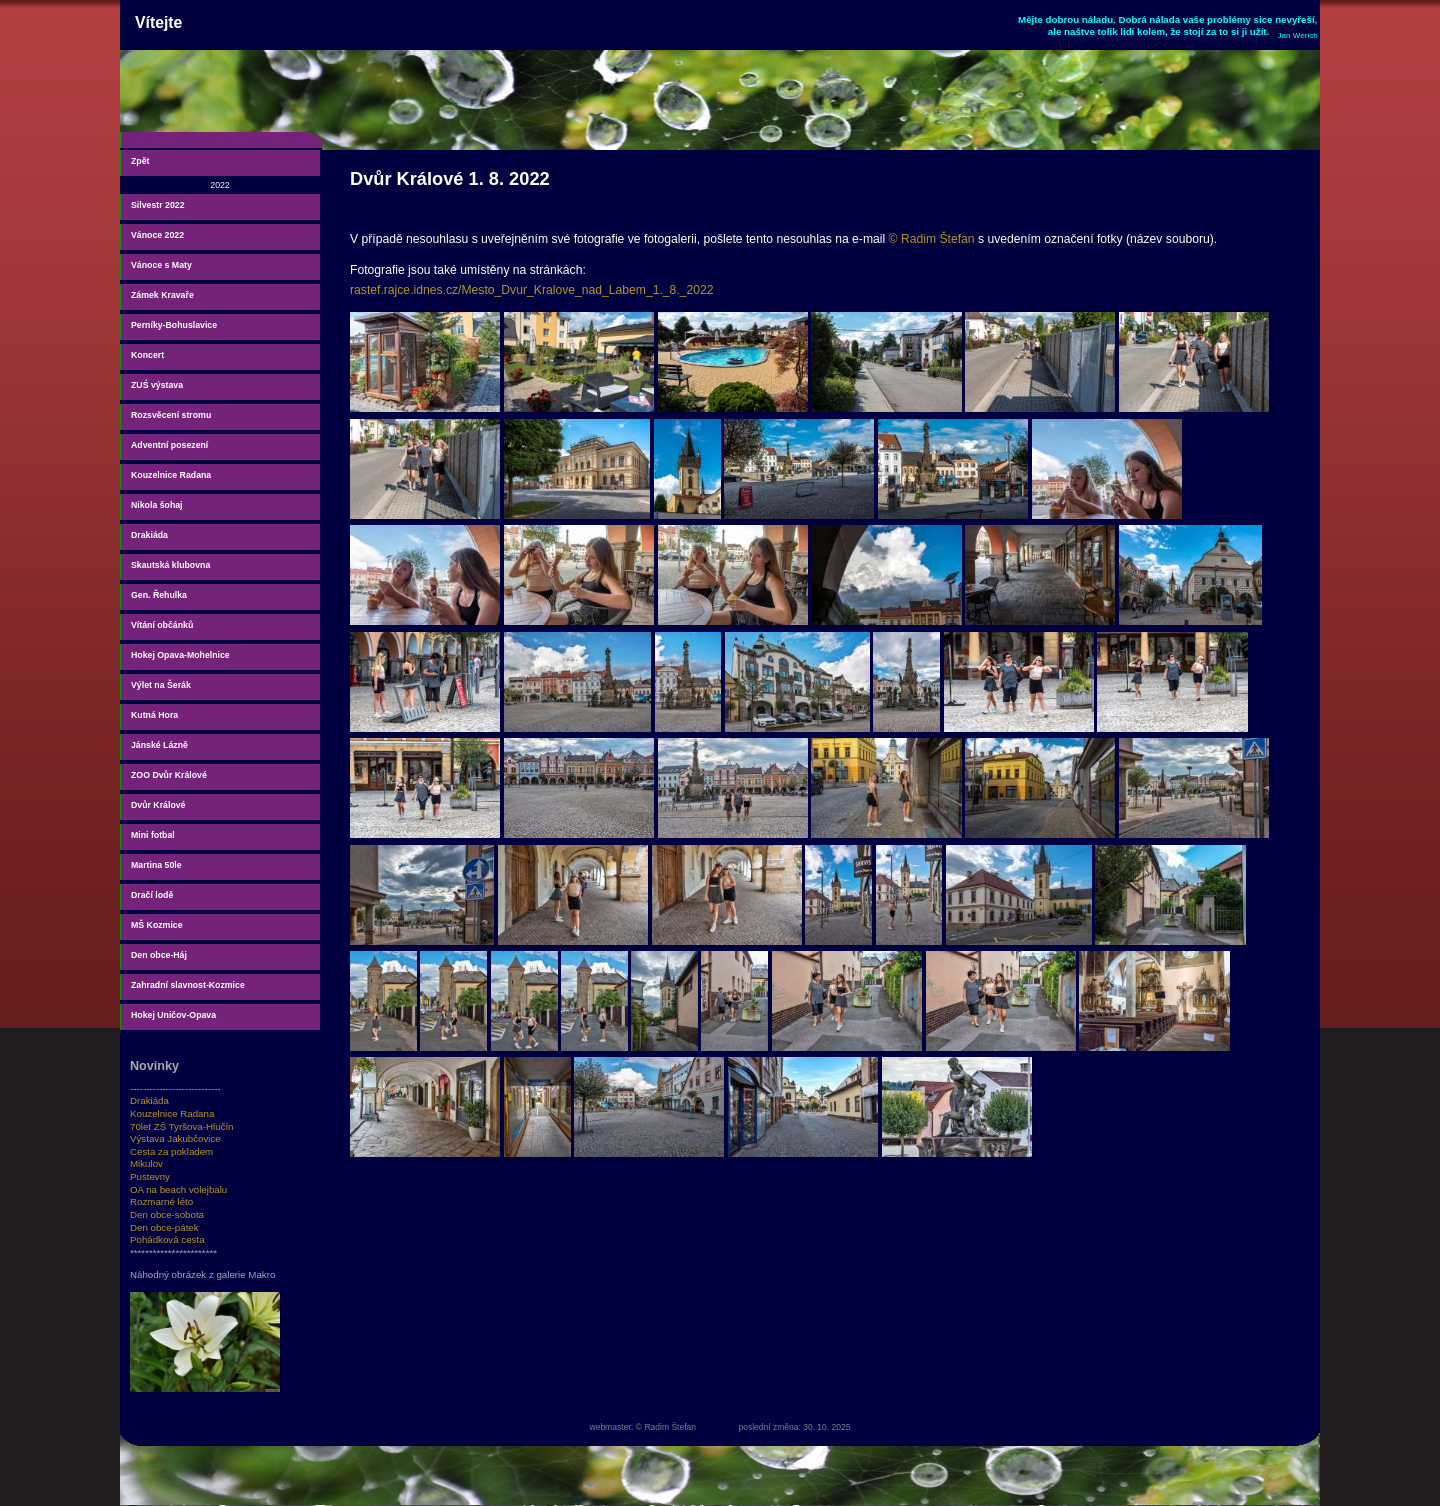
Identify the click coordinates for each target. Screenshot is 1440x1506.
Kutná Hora (154, 715)
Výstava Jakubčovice (175, 1138)
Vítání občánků (162, 625)
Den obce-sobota (167, 1214)
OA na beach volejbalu (178, 1189)
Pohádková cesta (167, 1239)
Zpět (140, 161)
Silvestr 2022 (158, 205)
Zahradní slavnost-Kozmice (188, 985)
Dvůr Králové (158, 805)
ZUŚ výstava (157, 385)
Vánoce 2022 (157, 235)
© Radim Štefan (932, 239)
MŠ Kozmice (157, 925)
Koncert (147, 355)
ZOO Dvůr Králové (169, 775)
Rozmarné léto (161, 1201)
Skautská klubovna (170, 565)
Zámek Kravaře (162, 295)
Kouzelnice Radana (171, 475)
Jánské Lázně (159, 745)
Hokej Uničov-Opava (173, 1015)
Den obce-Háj (159, 955)
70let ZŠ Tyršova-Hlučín (182, 1126)
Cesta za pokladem (171, 1151)
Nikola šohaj (157, 505)
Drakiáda (149, 535)
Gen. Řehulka (159, 595)
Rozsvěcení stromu (171, 415)
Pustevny (150, 1176)
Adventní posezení (169, 445)
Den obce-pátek (164, 1227)
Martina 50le (156, 865)
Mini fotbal (153, 835)
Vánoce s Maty (161, 265)
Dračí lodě (152, 895)
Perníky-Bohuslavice (174, 325)
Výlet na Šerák (161, 685)
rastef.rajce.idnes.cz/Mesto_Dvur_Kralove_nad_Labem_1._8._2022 (532, 290)
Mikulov (146, 1163)
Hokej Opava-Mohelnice (180, 655)
